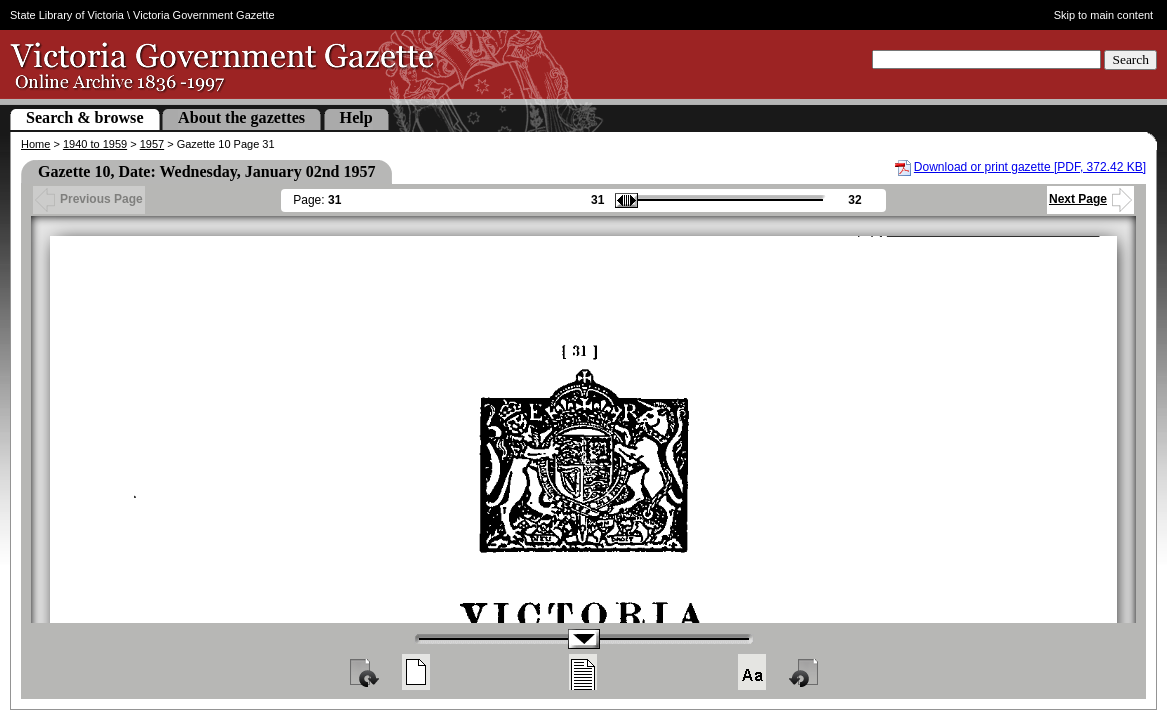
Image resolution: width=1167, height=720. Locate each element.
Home (35, 144)
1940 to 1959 (95, 144)
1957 (152, 144)
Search (1130, 59)
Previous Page (89, 199)
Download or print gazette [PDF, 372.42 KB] (1030, 167)
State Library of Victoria (67, 15)
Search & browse (85, 117)
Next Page (1090, 199)
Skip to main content (1104, 15)
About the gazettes (241, 117)
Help (356, 117)
